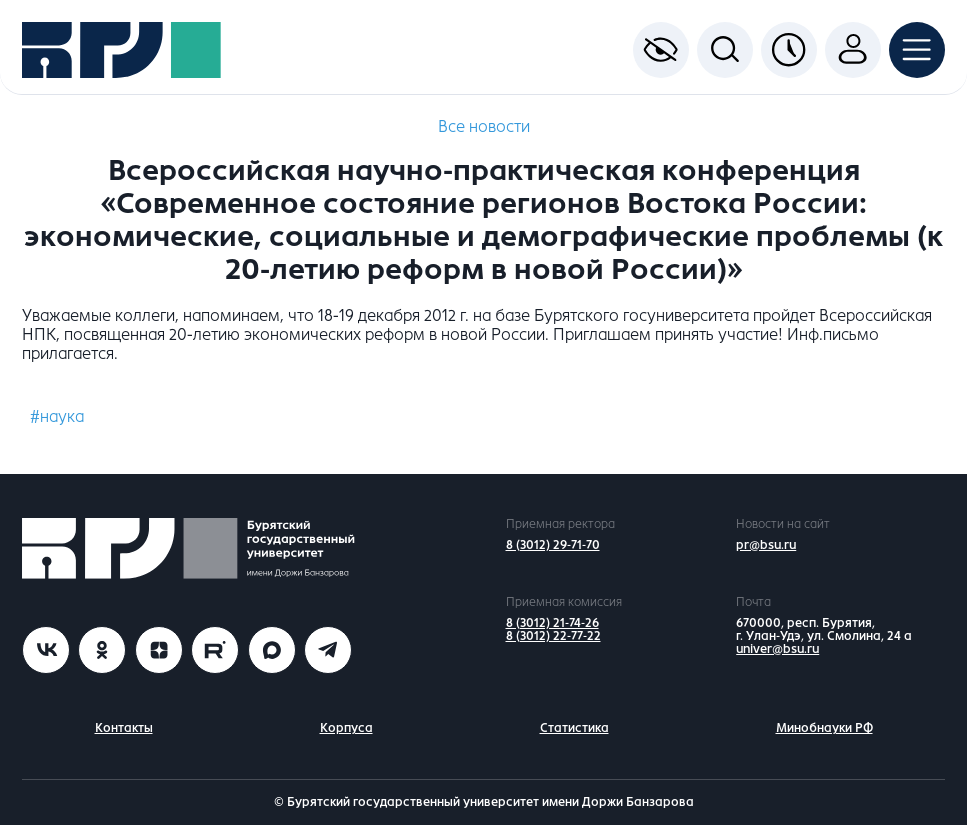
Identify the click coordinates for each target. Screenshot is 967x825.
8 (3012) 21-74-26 (552, 623)
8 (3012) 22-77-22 (553, 636)
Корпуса (346, 728)
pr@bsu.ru (766, 545)
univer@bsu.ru (777, 649)
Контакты (124, 728)
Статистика (574, 728)
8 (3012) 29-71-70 (553, 545)
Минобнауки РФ (824, 728)
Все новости (484, 126)
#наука (57, 416)
